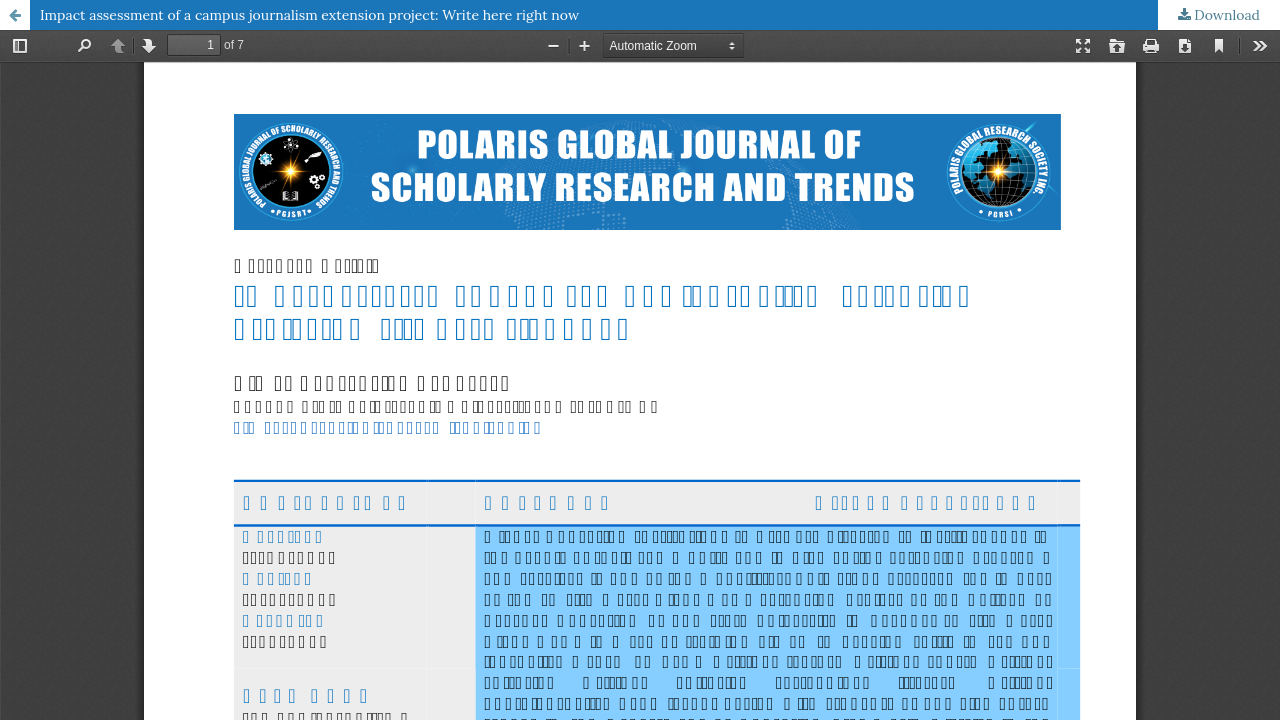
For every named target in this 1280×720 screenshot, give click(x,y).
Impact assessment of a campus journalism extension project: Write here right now (309, 15)
